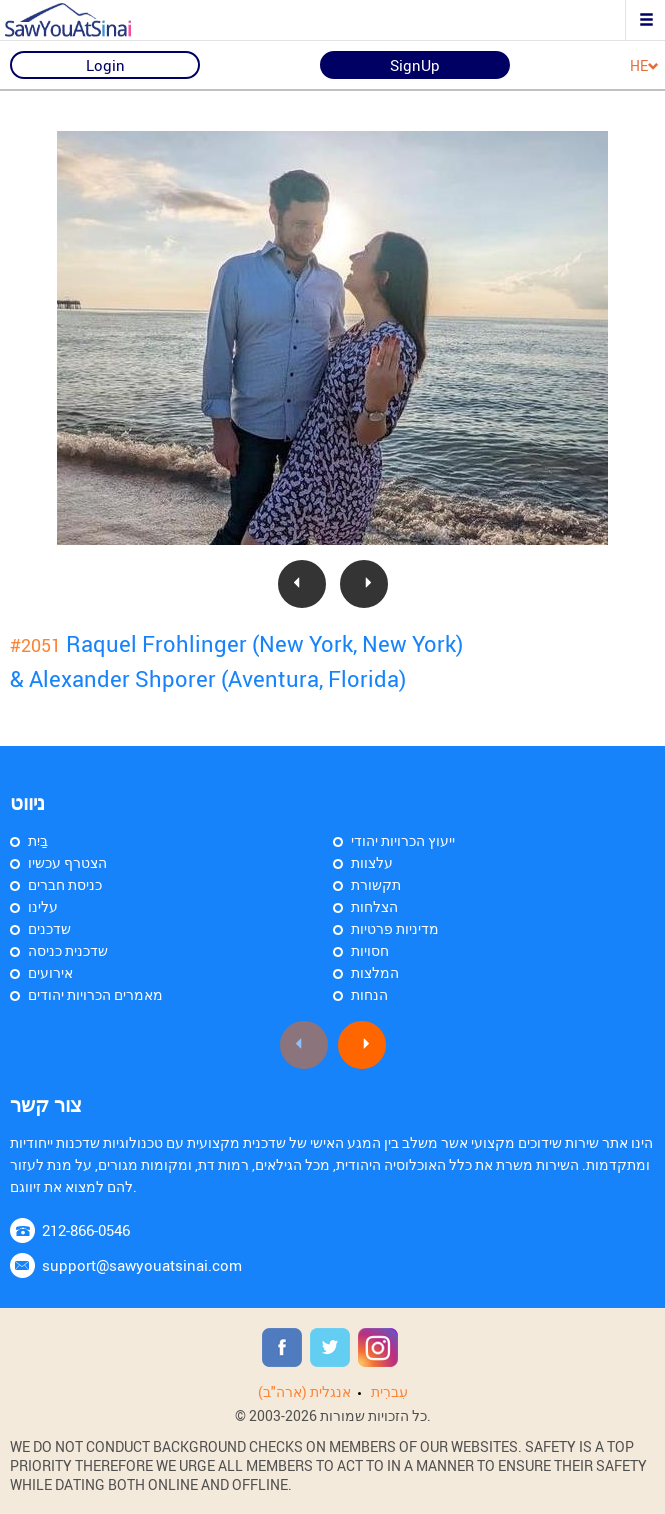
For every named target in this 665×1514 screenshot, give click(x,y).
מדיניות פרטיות (395, 928)
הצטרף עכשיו (67, 862)
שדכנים (49, 928)
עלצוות (372, 862)
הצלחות (374, 906)
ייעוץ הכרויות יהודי (403, 840)
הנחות (369, 994)
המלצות (375, 972)
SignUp (415, 65)
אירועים (50, 972)
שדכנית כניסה (68, 950)
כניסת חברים (65, 884)
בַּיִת (38, 840)
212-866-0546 (86, 1230)
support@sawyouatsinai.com (142, 1265)
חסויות (370, 950)
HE (644, 66)
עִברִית (389, 1391)
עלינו (43, 906)
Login (105, 65)
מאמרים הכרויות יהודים (95, 994)
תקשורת (376, 884)
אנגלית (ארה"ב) (304, 1391)
